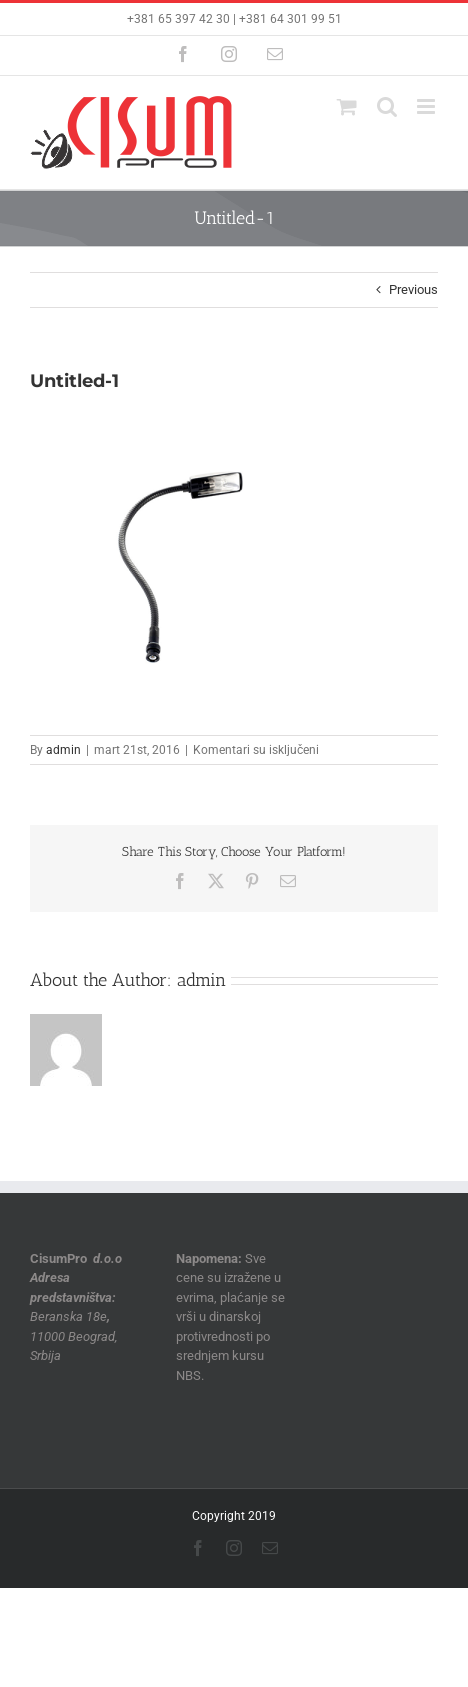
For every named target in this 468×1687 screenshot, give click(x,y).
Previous (413, 289)
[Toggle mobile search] (387, 106)
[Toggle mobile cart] (347, 106)
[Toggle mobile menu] (427, 106)
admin (63, 750)
